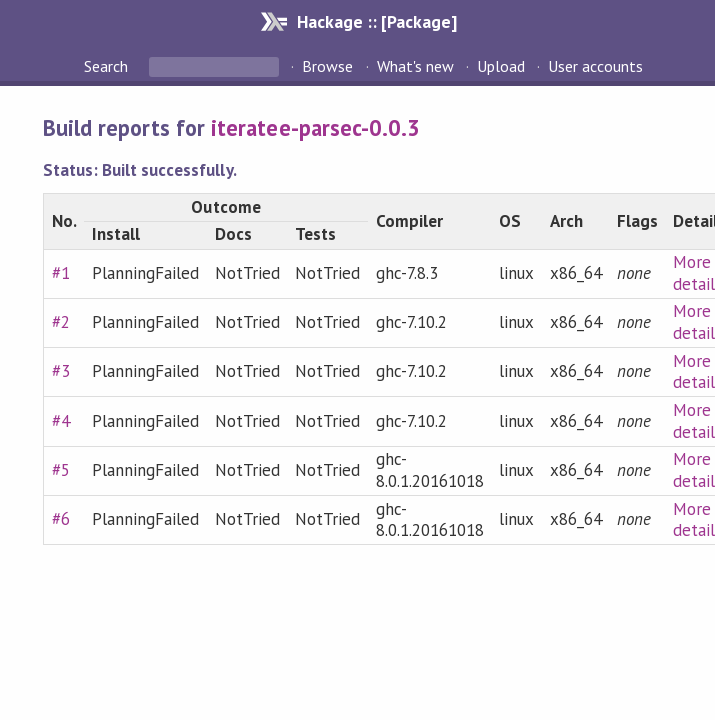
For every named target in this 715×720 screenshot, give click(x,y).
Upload (501, 66)
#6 (61, 519)
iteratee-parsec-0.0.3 (315, 127)
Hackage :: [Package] (377, 21)
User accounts (595, 66)
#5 (61, 470)
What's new (415, 66)
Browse (327, 66)
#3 (61, 371)
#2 (61, 322)
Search (108, 66)
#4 (61, 421)
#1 (61, 273)
